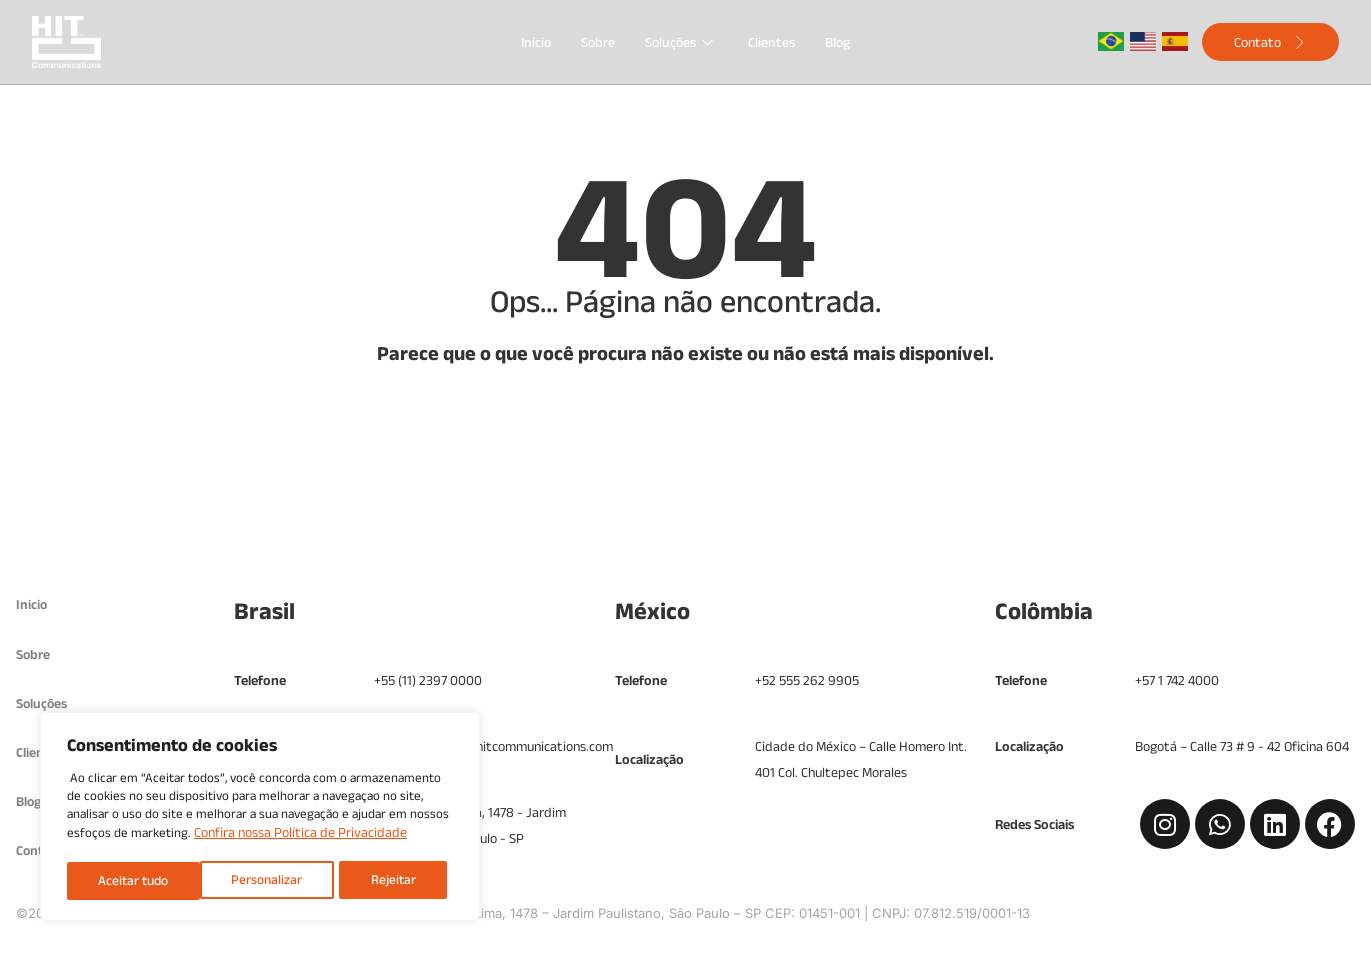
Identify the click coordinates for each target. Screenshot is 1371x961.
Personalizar (133, 881)
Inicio (32, 605)
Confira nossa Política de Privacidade (300, 836)
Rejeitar (259, 881)
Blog (837, 42)
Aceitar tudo (386, 881)
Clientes (771, 42)
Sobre (598, 42)
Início (536, 42)
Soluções (681, 42)
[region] (260, 818)
